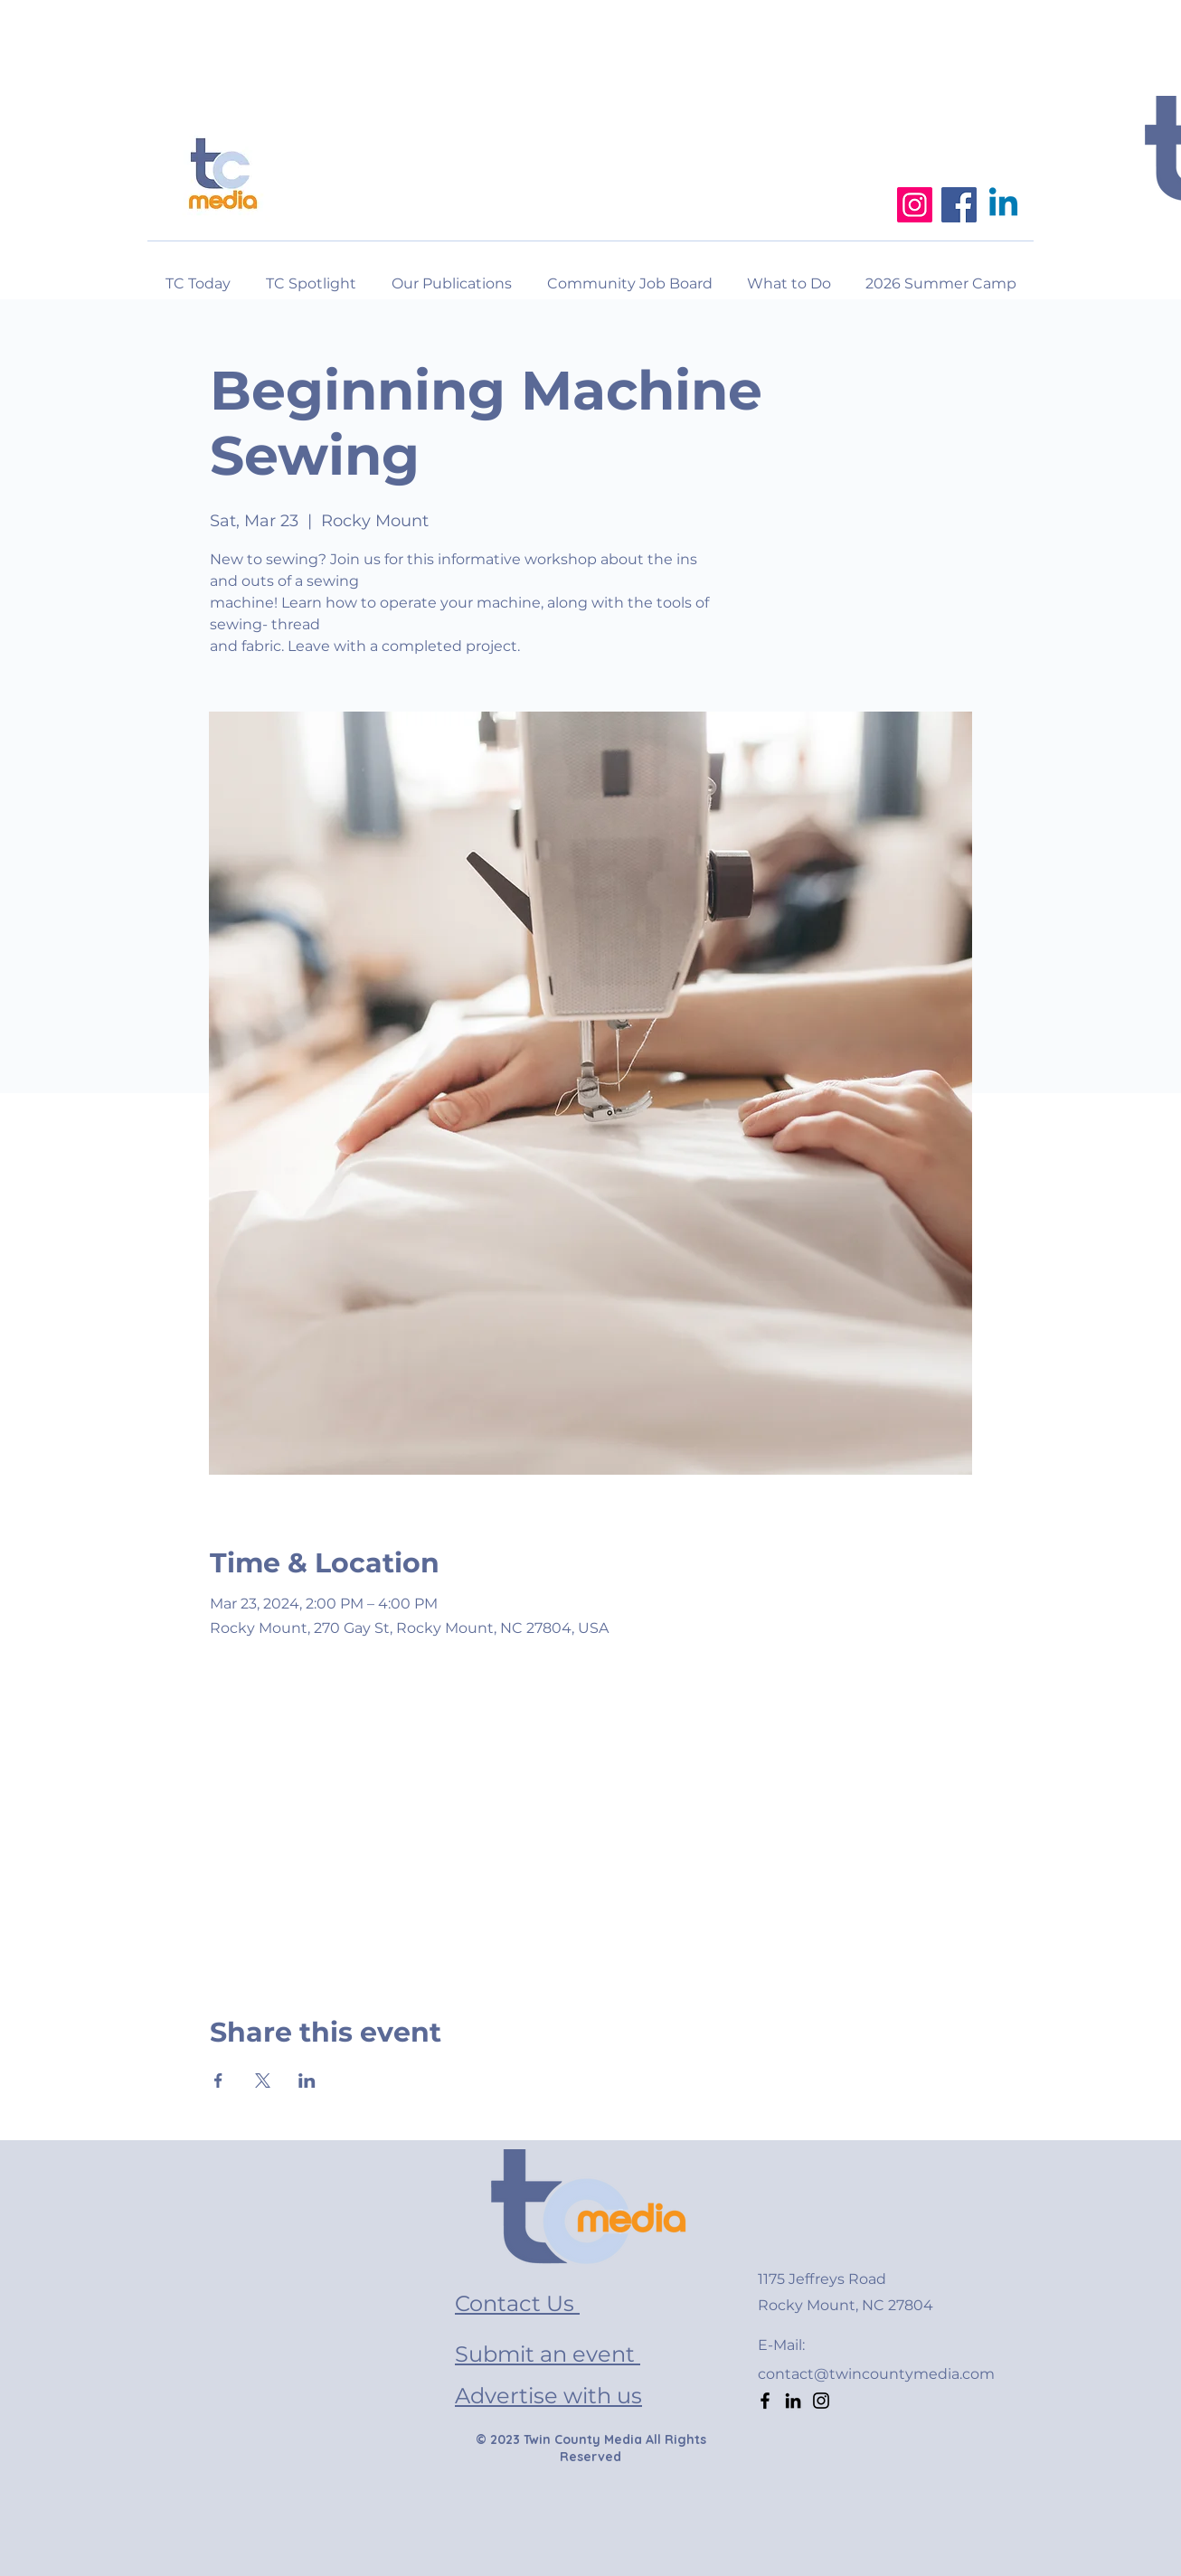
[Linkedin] (1003, 204)
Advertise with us (548, 2396)
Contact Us (517, 2303)
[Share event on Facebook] (218, 2080)
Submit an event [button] (547, 2354)
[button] (789, 275)
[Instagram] (914, 204)
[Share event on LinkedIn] (307, 2080)
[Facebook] (959, 204)
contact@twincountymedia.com (876, 2374)
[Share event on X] (262, 2080)
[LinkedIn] (793, 2400)
